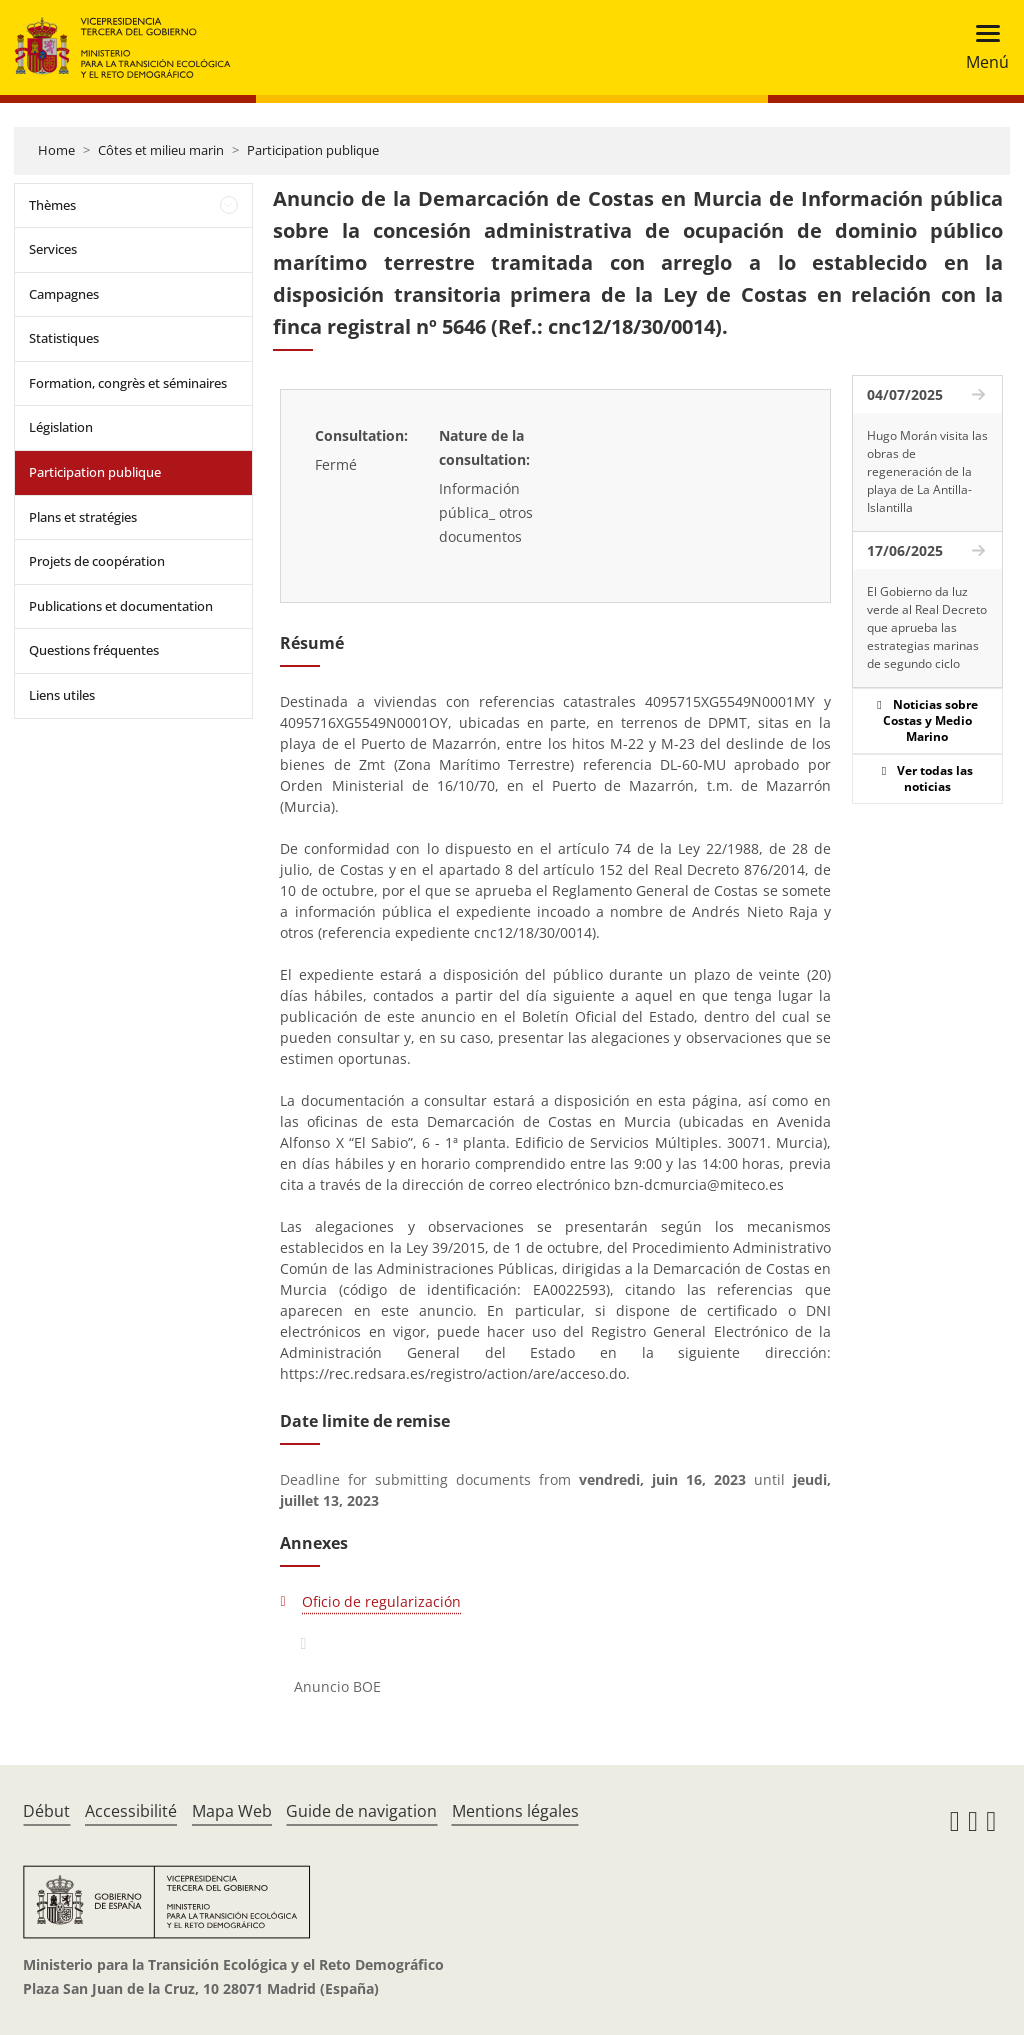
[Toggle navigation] (981, 47)
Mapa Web (232, 1811)
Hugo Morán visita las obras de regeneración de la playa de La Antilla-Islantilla (927, 471)
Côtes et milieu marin (161, 150)
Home (56, 150)
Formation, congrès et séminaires (128, 383)
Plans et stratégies (83, 517)
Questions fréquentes (94, 650)
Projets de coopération (97, 561)
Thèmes (52, 205)
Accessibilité (131, 1811)
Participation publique (313, 150)
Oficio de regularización (381, 1601)
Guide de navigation (361, 1811)
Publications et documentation (121, 606)
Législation (61, 427)
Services (53, 249)
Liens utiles (62, 695)
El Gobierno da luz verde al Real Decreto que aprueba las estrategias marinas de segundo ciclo (927, 627)
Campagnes (64, 294)
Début (46, 1811)
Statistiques (64, 338)
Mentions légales (515, 1811)
